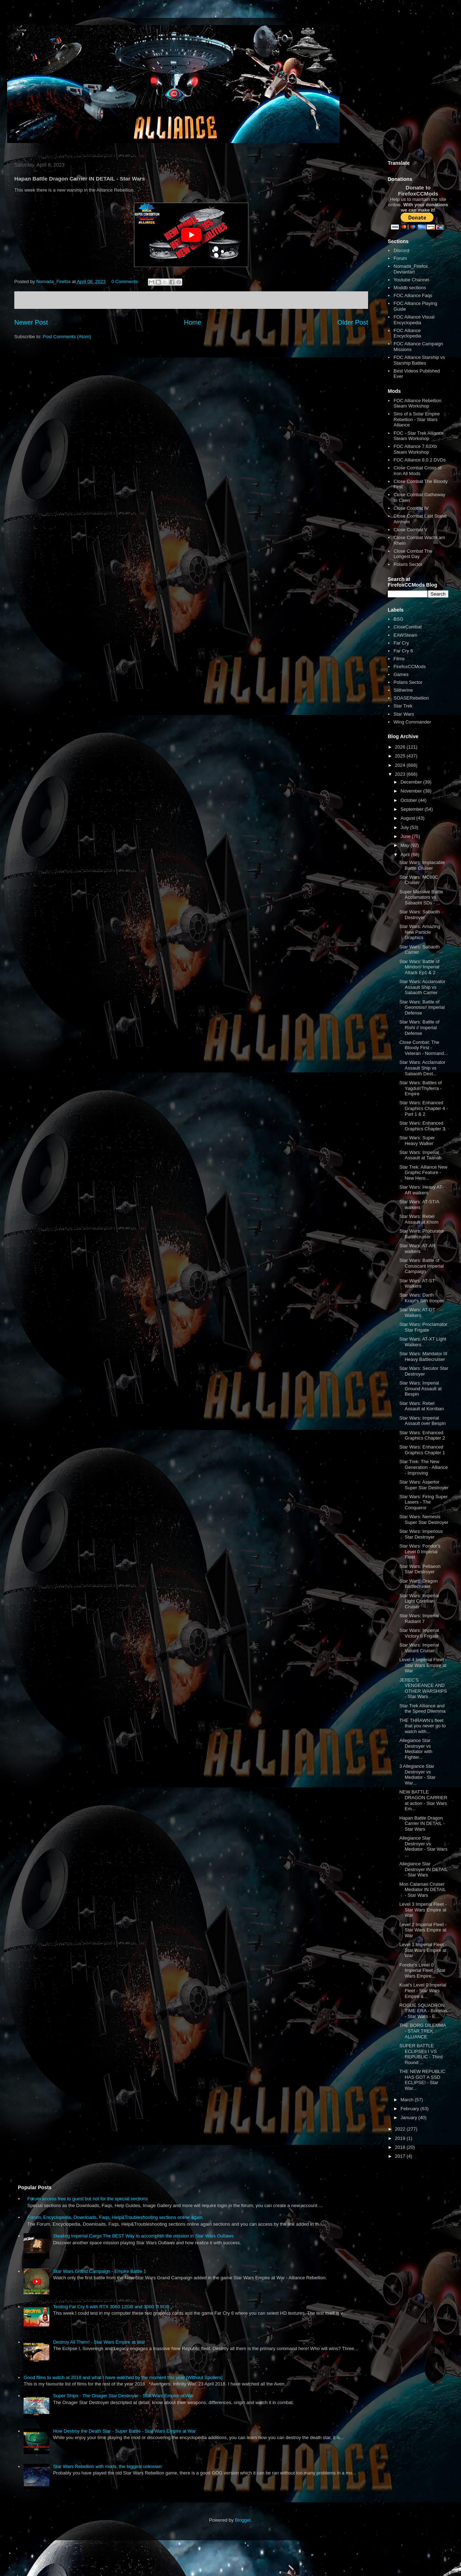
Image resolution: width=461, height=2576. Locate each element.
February (411, 2108)
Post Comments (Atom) (67, 336)
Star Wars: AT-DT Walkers (417, 1312)
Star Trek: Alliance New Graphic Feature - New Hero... (423, 1172)
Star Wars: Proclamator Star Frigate (423, 1327)
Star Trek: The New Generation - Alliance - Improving (423, 1467)
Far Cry (401, 643)
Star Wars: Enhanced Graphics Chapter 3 (422, 1125)
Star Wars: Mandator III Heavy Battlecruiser (423, 1356)
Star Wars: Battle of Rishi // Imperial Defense (419, 1027)
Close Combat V (410, 529)
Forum (400, 258)
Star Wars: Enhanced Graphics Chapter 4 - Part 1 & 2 (423, 1108)
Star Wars (403, 714)
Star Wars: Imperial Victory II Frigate (419, 1633)
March (408, 2099)
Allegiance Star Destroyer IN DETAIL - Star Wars (423, 1869)
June (406, 836)
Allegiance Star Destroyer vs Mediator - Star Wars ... (423, 1846)
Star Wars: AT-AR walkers (417, 1248)
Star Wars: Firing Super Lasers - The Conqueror (423, 1502)
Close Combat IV (410, 508)
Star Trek (402, 706)
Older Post (352, 322)
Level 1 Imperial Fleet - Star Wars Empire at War (422, 1950)
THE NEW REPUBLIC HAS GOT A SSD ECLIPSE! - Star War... (422, 2080)
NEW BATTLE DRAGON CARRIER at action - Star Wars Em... (423, 1800)
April (406, 854)
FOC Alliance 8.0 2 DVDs (419, 460)
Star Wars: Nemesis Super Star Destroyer (423, 1519)
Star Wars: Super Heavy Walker (417, 1140)
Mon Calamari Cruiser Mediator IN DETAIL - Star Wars (422, 1889)
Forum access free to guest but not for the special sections (87, 2198)
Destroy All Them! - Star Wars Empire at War (99, 2342)
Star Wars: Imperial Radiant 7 (419, 1618)
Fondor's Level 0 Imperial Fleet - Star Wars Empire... (422, 1970)
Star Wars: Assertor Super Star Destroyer (423, 1484)
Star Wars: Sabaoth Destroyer (419, 914)
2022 (401, 2129)
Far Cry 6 (403, 650)
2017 (401, 2156)
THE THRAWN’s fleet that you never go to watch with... (422, 1726)
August (408, 818)
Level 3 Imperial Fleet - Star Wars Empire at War (422, 1909)
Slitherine (403, 690)
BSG (398, 619)
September (413, 809)
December (412, 782)
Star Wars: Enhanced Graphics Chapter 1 (422, 1449)
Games (400, 674)
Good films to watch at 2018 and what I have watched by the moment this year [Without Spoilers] (123, 2377)
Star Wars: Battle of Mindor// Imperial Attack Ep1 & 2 (419, 967)
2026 (401, 747)
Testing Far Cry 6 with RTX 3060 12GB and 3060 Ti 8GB (111, 2306)
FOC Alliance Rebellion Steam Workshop (417, 403)
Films (399, 658)
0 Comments (124, 281)
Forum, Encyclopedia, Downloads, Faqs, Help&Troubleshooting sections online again (114, 2217)
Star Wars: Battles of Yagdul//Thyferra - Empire (420, 1088)
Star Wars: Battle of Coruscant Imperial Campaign (421, 1266)
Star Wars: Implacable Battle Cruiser (422, 865)
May (406, 845)
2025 (401, 756)
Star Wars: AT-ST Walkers (417, 1283)
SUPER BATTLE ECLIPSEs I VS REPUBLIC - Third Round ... (420, 2054)
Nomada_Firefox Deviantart (410, 269)
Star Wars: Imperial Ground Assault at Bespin (420, 1388)
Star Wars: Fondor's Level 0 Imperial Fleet (419, 1551)
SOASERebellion (411, 698)
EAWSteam (405, 635)
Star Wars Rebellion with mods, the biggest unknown (107, 2466)
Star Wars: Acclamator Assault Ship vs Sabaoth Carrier (422, 987)
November (412, 791)
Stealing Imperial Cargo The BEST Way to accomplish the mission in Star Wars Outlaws (143, 2236)
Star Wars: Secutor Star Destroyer (423, 1371)
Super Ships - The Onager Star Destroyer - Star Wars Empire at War (123, 2395)
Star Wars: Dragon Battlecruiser (418, 1583)
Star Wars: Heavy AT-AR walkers (421, 1189)
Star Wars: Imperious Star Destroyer (421, 1534)
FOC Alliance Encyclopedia (407, 333)
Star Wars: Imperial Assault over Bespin (422, 1420)
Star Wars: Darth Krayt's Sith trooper (421, 1297)
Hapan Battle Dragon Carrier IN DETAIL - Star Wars (422, 1823)
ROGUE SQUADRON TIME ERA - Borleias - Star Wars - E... (423, 2011)
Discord (401, 250)
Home (193, 322)
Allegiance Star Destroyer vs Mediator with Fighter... (415, 1749)
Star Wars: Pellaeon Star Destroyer (419, 1569)
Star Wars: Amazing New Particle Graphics (419, 932)
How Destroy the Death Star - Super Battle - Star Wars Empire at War (124, 2431)
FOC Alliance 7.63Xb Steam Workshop (415, 449)
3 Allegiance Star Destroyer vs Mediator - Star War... (417, 1774)
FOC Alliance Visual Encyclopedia (414, 319)
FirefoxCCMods (409, 666)
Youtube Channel (411, 279)
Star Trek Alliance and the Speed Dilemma (422, 1708)
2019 (401, 2138)
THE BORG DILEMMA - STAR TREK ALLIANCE (422, 2031)
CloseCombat (407, 627)
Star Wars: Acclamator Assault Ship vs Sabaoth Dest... (422, 1068)
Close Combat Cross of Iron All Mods (417, 470)
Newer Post (31, 322)
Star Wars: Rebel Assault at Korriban (421, 1406)
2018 (401, 2147)
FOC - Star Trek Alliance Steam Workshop (418, 435)
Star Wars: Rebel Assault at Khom (418, 1219)
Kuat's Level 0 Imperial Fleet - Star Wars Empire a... (422, 1990)
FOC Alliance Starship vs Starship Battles (419, 360)
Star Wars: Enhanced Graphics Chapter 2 (422, 1435)
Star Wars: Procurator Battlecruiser (421, 1233)
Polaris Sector (407, 564)
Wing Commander (412, 722)
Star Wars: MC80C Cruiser (418, 879)
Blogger (243, 2520)
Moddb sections (409, 287)
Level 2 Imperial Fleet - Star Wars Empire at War (422, 1930)
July (405, 827)
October (409, 800)
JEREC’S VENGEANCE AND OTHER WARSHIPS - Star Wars (423, 1688)
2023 (401, 774)
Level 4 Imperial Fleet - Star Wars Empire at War (422, 1665)
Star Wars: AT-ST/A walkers (419, 1204)
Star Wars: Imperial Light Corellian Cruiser (419, 1601)
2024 (401, 765)
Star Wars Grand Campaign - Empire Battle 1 (99, 2271)
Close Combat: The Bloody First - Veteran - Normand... (423, 1048)
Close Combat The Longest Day (412, 553)
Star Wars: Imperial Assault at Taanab (420, 1155)
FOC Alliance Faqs (412, 295)
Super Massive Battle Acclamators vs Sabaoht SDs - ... (421, 897)
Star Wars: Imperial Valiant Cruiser (419, 1647)
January (409, 2117)
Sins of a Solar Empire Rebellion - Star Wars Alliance (416, 419)
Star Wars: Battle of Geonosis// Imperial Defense (422, 1007)
